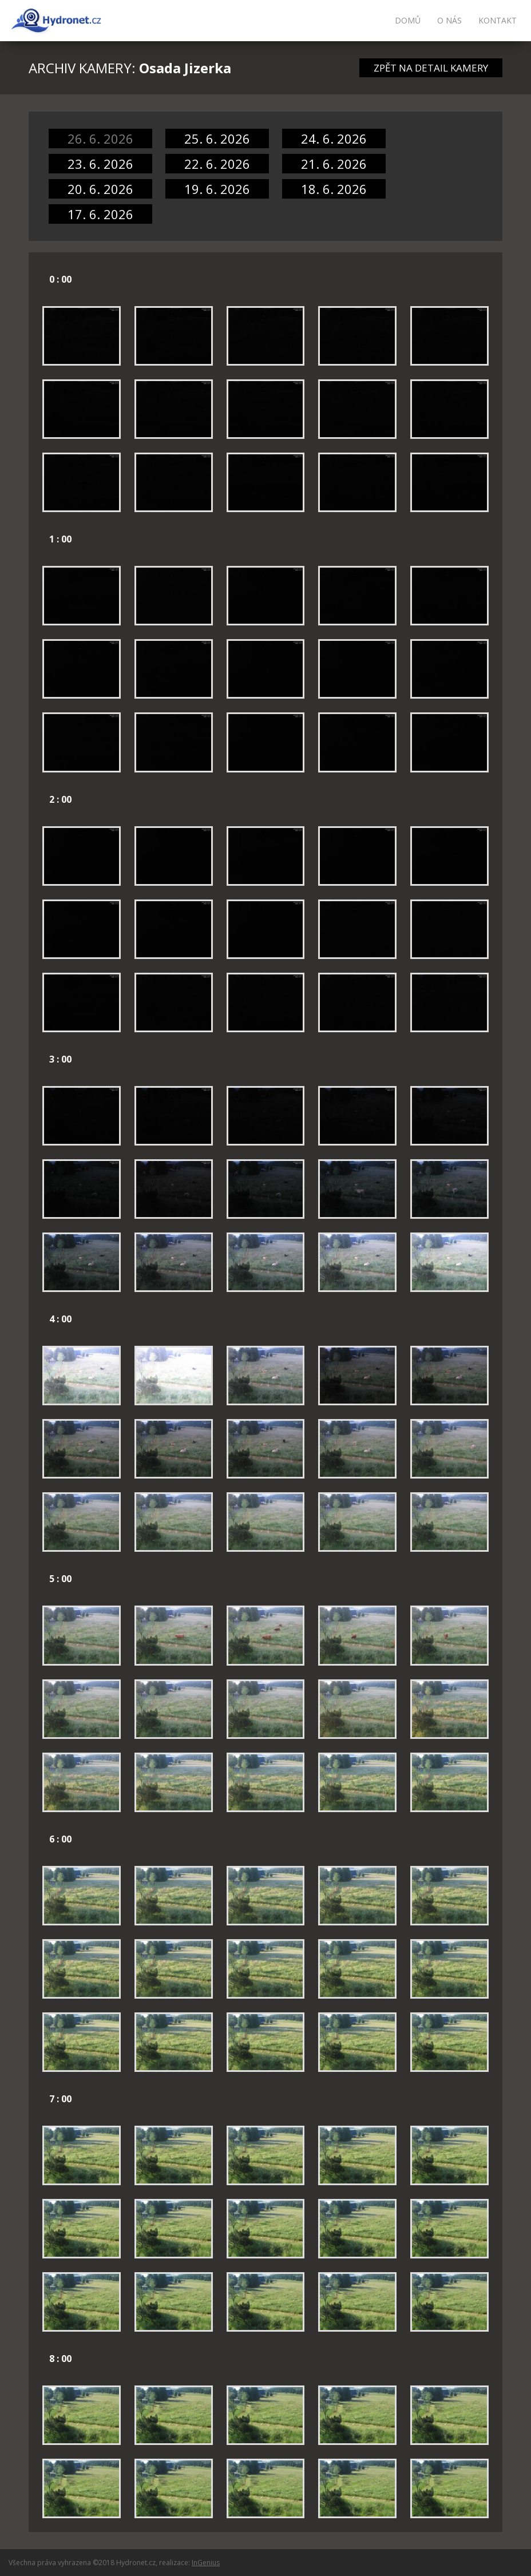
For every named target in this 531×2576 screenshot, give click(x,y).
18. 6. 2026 (334, 188)
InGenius (206, 2562)
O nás (449, 20)
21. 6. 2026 (334, 163)
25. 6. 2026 (217, 138)
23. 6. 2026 (100, 163)
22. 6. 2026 (217, 163)
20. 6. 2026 (100, 188)
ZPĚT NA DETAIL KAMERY (431, 67)
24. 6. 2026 (334, 138)
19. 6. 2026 (217, 188)
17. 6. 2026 (100, 214)
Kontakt (497, 20)
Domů (408, 20)
